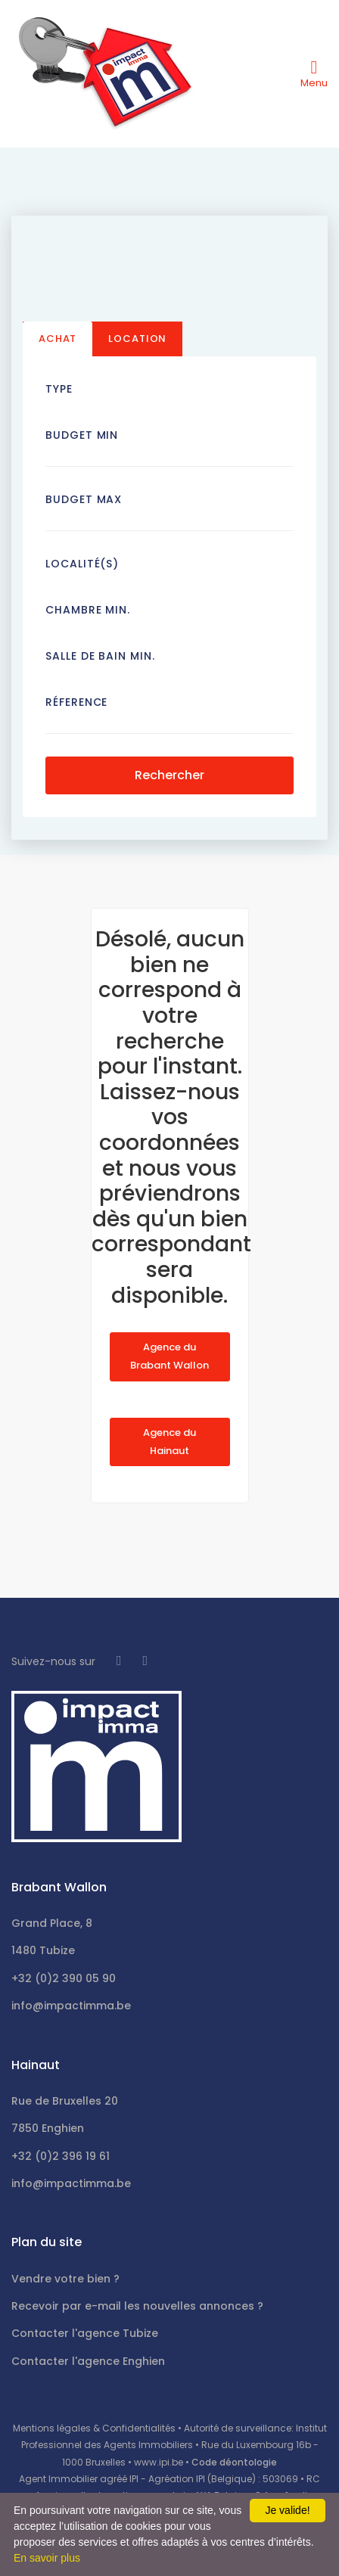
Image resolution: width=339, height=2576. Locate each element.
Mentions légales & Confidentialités (94, 2428)
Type (59, 388)
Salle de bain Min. (100, 655)
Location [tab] (137, 338)
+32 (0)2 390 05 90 (63, 1978)
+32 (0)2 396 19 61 (60, 2156)
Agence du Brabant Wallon (169, 1356)
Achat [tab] (57, 338)
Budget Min (81, 435)
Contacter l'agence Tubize (84, 2333)
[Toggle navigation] (314, 73)
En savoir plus (47, 2558)
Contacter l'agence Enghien (88, 2361)
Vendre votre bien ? (65, 2278)
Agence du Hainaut (169, 1441)
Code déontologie (234, 2462)
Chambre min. (87, 609)
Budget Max (83, 499)
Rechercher (169, 775)
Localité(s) (82, 563)
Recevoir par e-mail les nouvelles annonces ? (137, 2305)
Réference (76, 702)
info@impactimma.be (71, 2005)
